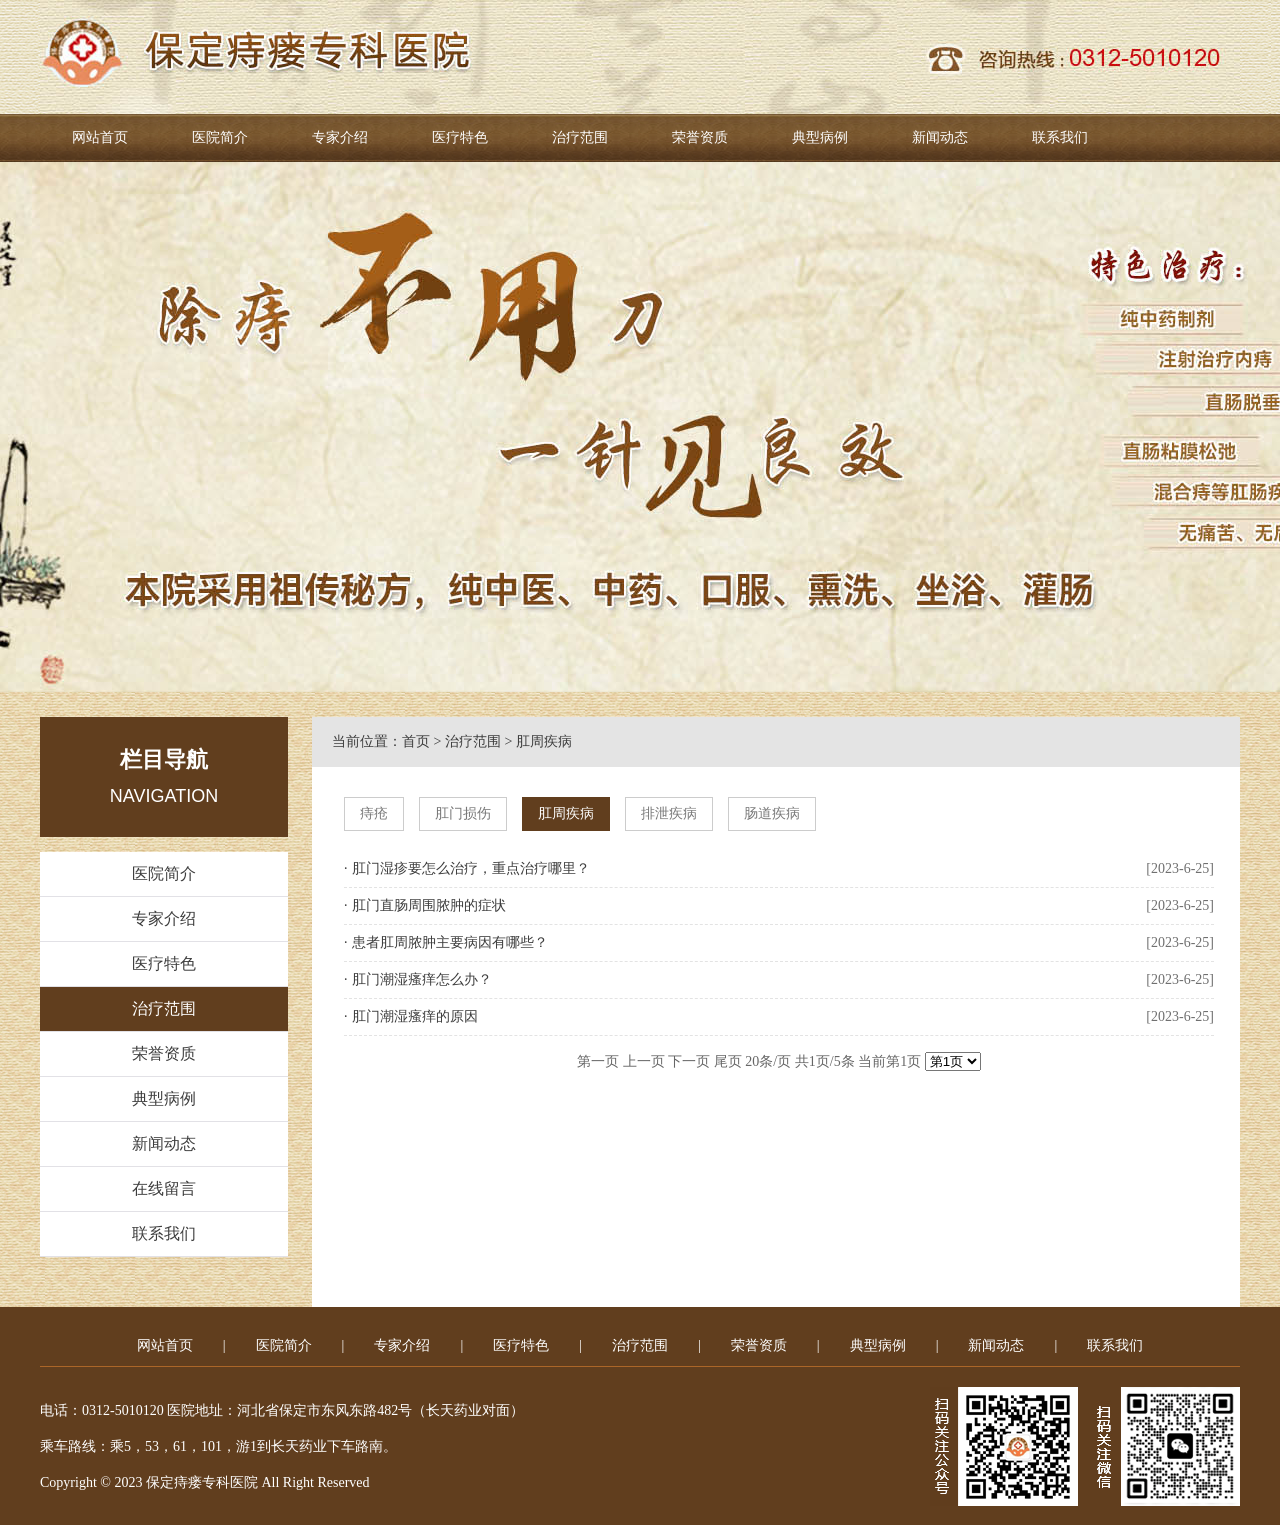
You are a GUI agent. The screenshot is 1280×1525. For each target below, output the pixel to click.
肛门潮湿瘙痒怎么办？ (422, 979)
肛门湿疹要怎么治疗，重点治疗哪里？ (471, 868)
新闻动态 (940, 137)
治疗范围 (580, 137)
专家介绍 (340, 137)
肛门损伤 (463, 813)
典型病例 (820, 137)
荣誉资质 (700, 137)
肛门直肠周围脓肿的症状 (429, 905)
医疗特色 (460, 137)
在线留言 (164, 1188)
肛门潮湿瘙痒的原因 (415, 1016)
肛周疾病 (544, 741)
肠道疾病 (772, 813)
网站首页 (100, 137)
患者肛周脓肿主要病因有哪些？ (450, 942)
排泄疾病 (669, 813)
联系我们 (1060, 137)
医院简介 (220, 137)
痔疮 (374, 813)
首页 (416, 741)
